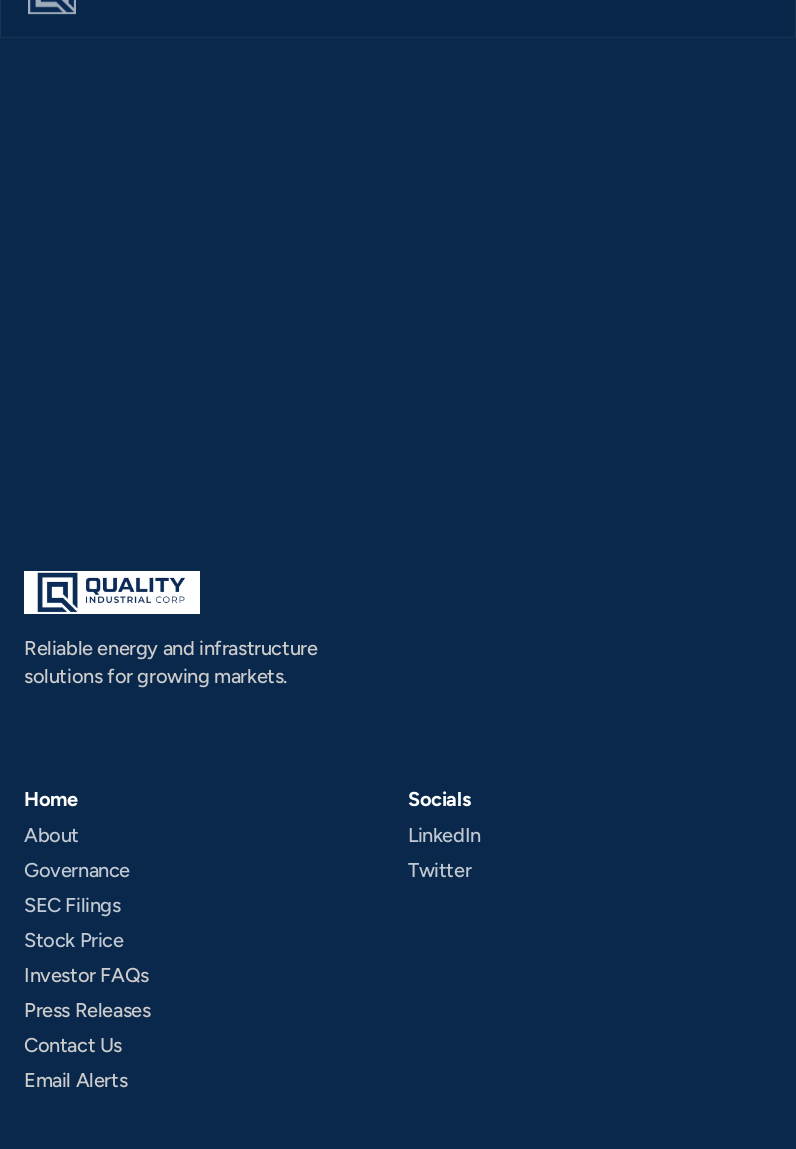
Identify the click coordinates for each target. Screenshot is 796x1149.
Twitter (439, 870)
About (51, 835)
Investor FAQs (86, 975)
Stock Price (74, 940)
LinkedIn (444, 835)
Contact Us (73, 1045)
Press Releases (87, 1010)
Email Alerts (75, 1080)
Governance (77, 870)
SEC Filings (72, 905)
